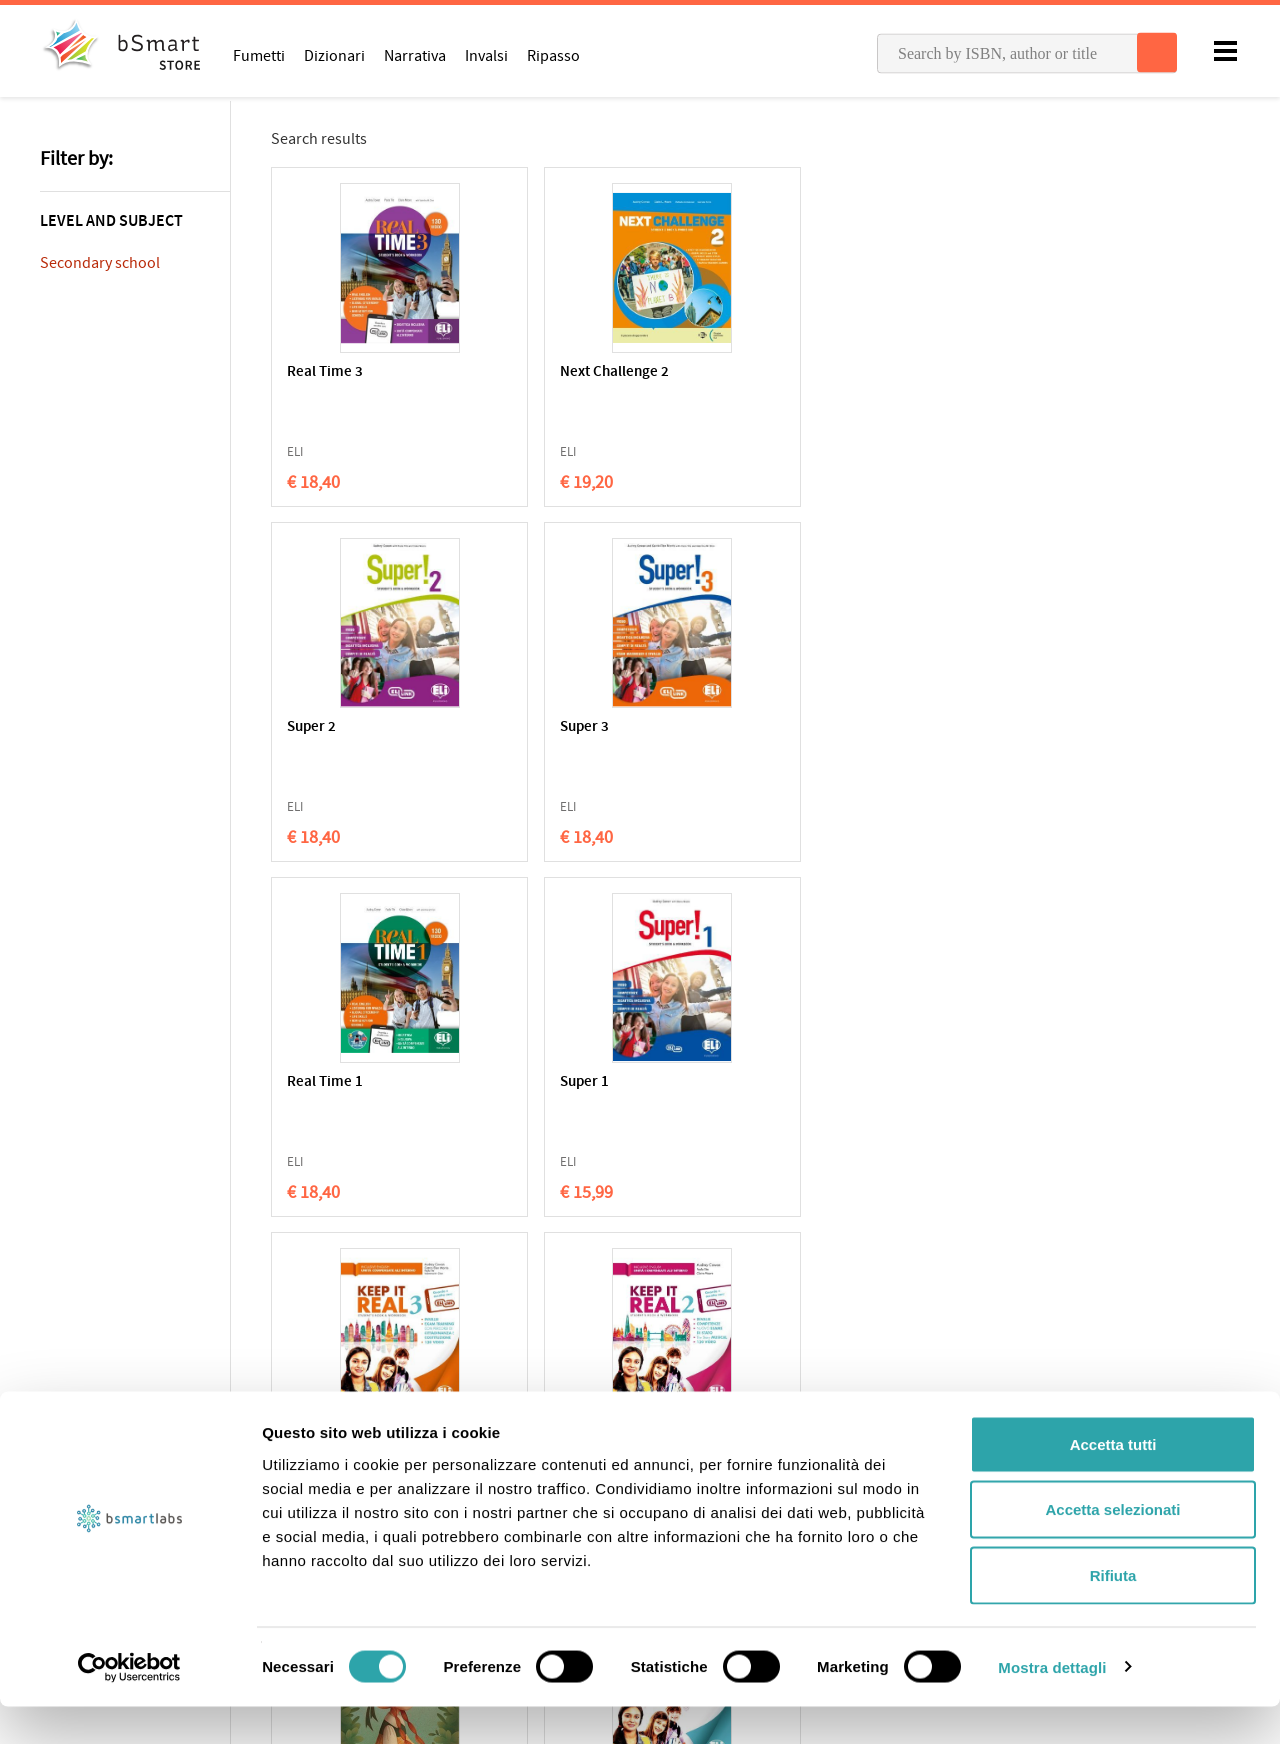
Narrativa (415, 55)
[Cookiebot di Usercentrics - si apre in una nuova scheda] (129, 1705)
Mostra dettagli (1052, 1704)
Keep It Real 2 (915, 727)
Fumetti (259, 55)
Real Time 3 (325, 372)
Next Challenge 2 (536, 372)
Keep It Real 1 (526, 1082)
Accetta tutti (1113, 1481)
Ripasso (553, 55)
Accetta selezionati (1112, 1547)
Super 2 (701, 372)
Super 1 (506, 727)
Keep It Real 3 (721, 727)
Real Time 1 (325, 727)
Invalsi (486, 55)
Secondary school (100, 263)
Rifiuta (1113, 1612)
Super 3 (895, 372)
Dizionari (334, 55)
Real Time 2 (325, 1082)
